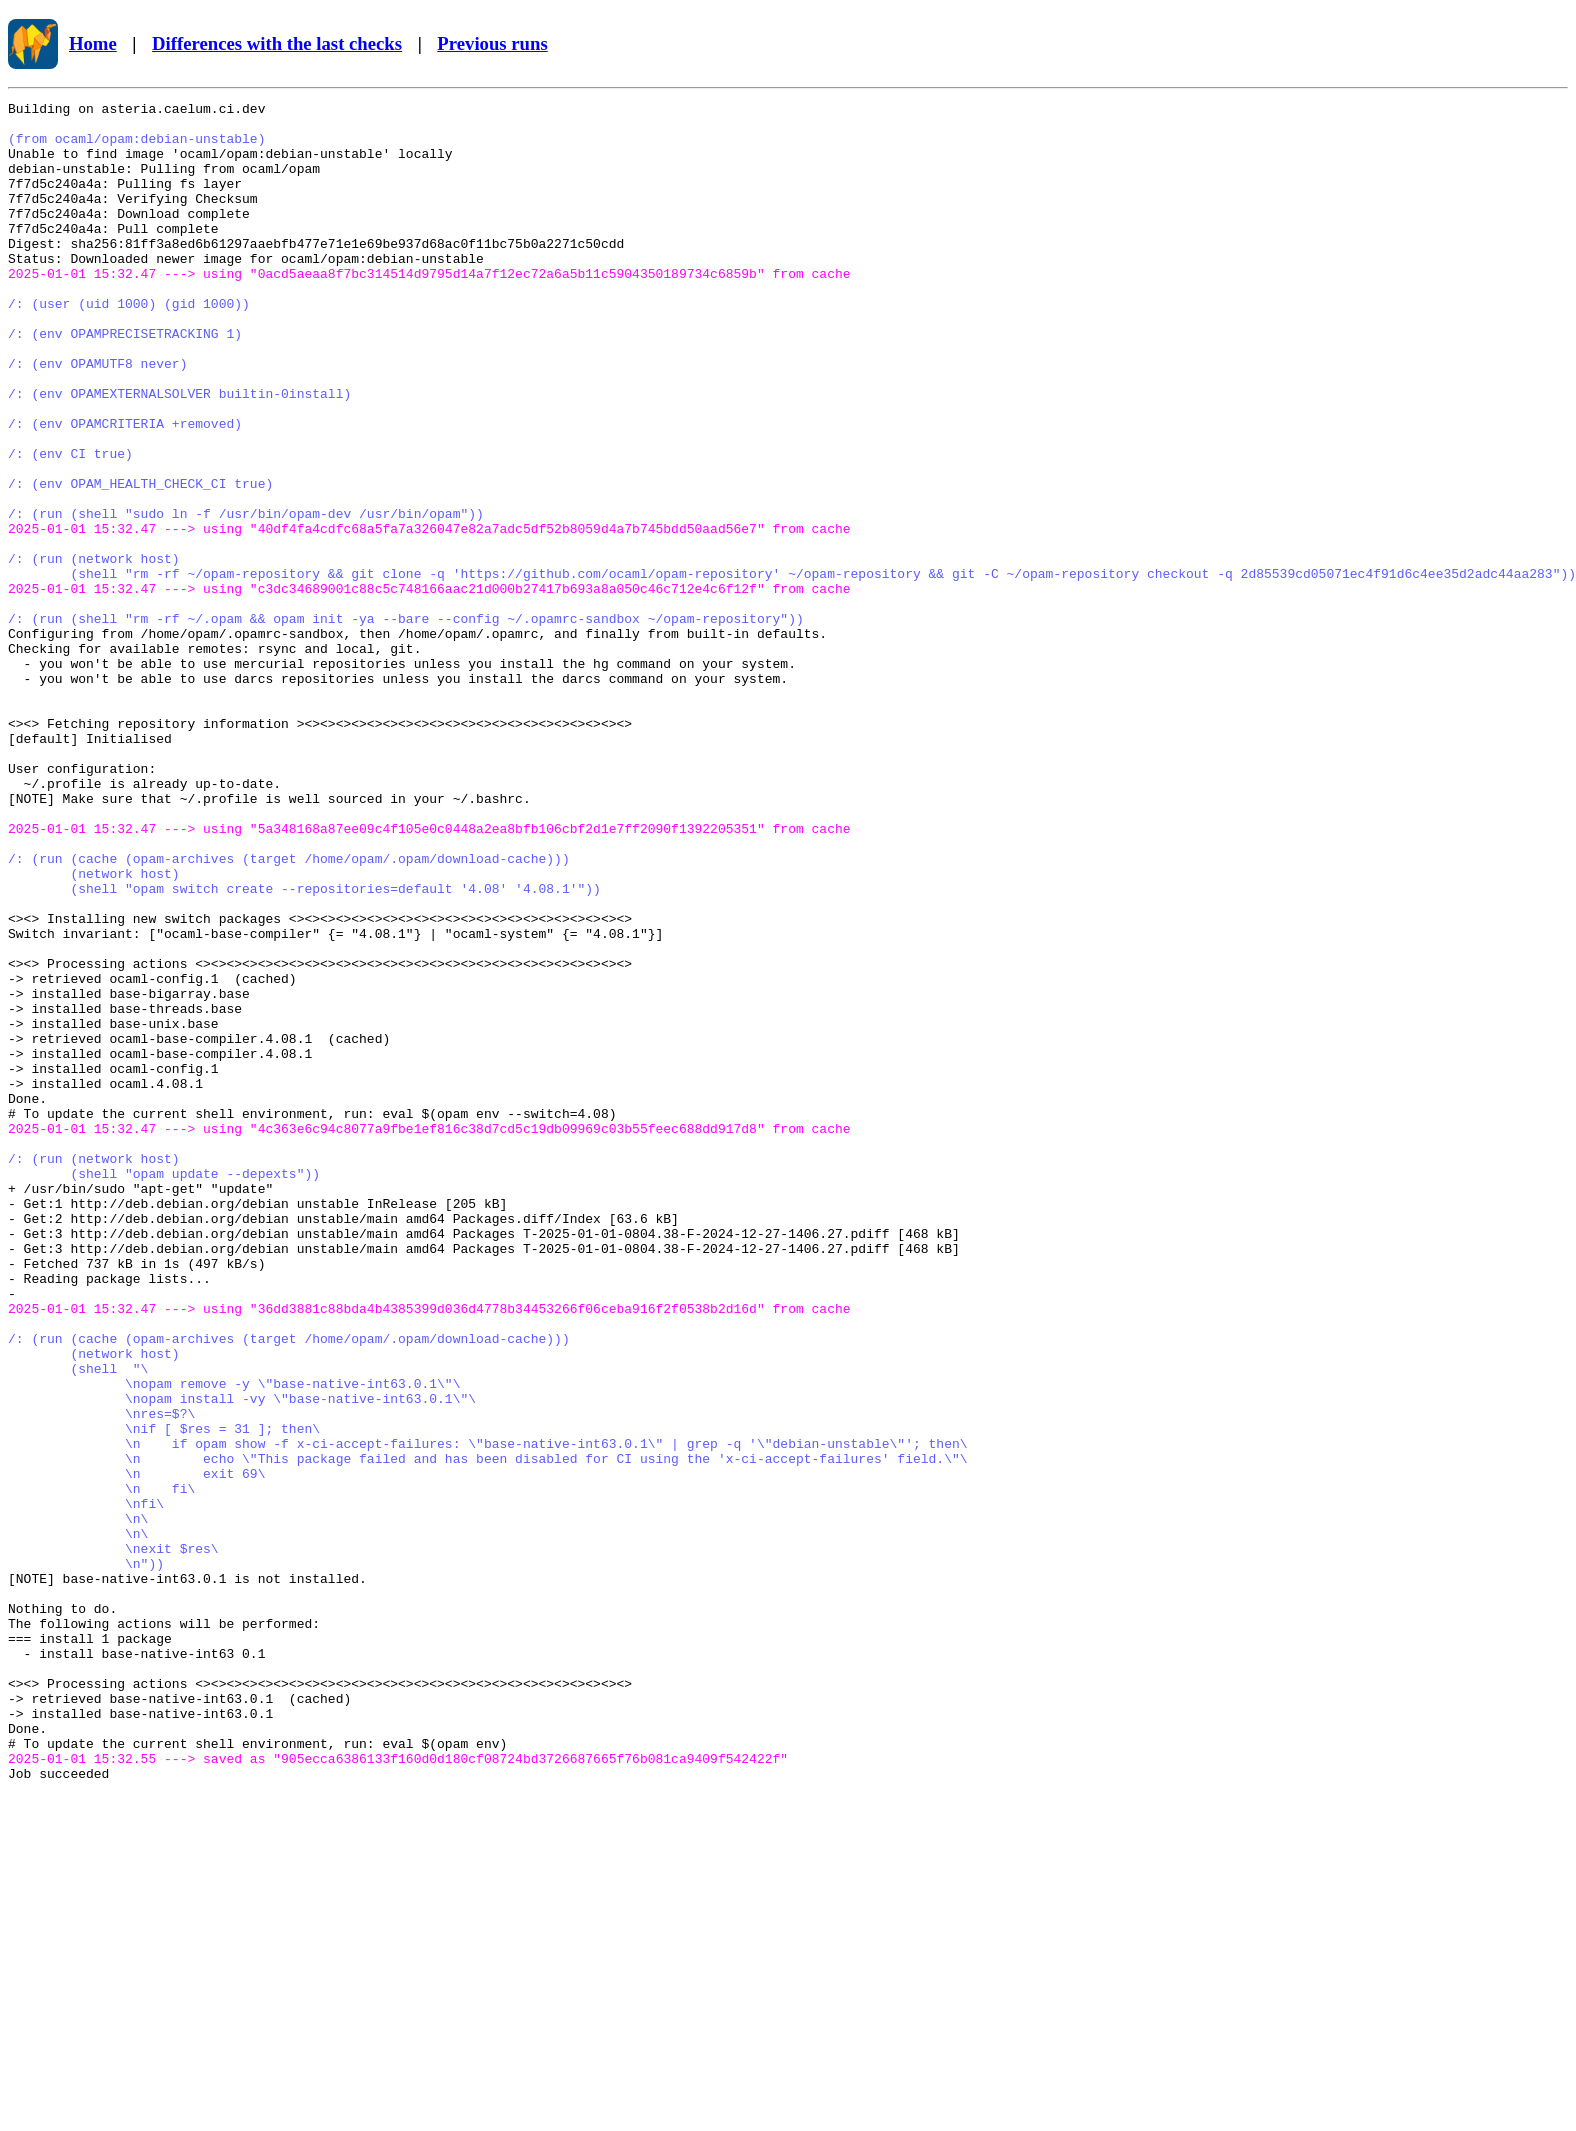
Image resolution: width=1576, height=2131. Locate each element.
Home (93, 43)
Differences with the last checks (277, 43)
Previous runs (492, 43)
